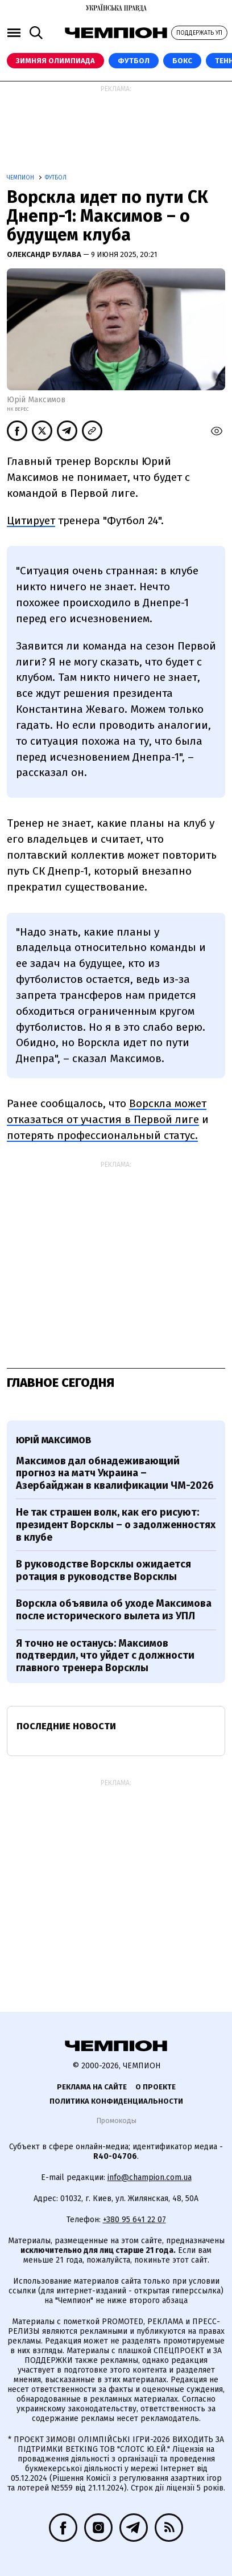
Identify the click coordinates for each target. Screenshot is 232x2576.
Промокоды (116, 2120)
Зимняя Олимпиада (55, 60)
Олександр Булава (45, 254)
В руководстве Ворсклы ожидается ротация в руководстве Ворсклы (103, 1570)
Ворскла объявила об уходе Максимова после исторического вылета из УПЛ (114, 1609)
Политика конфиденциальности (116, 2101)
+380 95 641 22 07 (134, 2219)
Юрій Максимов (53, 1440)
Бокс (182, 60)
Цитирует (31, 520)
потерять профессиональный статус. (102, 1135)
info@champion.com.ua (149, 2177)
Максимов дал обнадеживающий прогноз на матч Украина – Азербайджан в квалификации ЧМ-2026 (115, 1473)
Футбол (134, 60)
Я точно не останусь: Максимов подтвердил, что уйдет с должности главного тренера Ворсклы (105, 1655)
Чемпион (21, 177)
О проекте (155, 2087)
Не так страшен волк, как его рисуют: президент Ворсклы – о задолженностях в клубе (116, 1524)
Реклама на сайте (92, 2087)
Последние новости (66, 1726)
